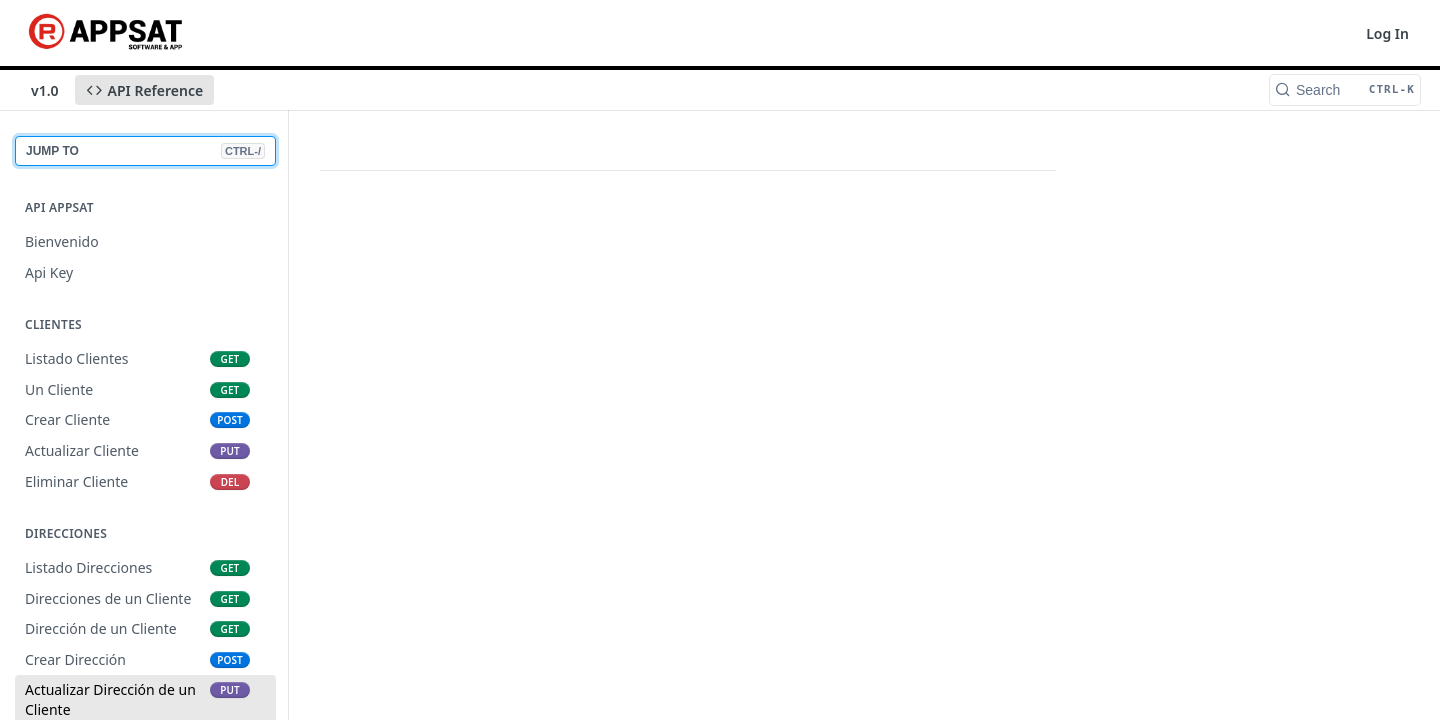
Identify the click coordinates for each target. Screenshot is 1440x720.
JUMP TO (145, 151)
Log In (1387, 33)
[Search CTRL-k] (1345, 90)
